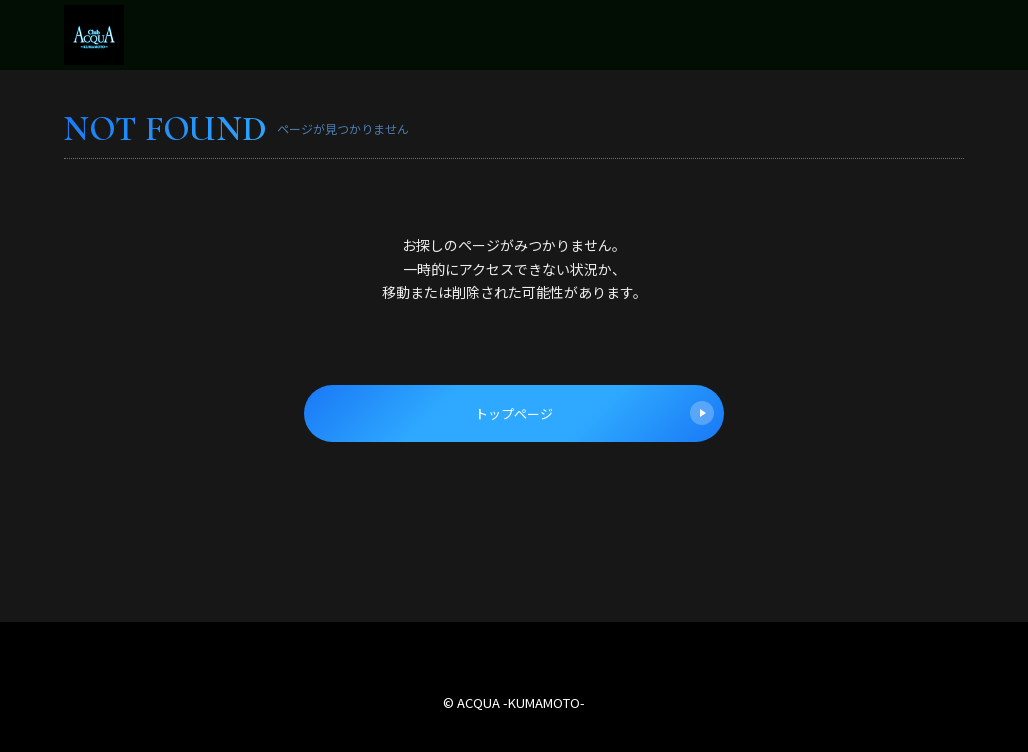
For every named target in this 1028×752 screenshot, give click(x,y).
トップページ (594, 413)
